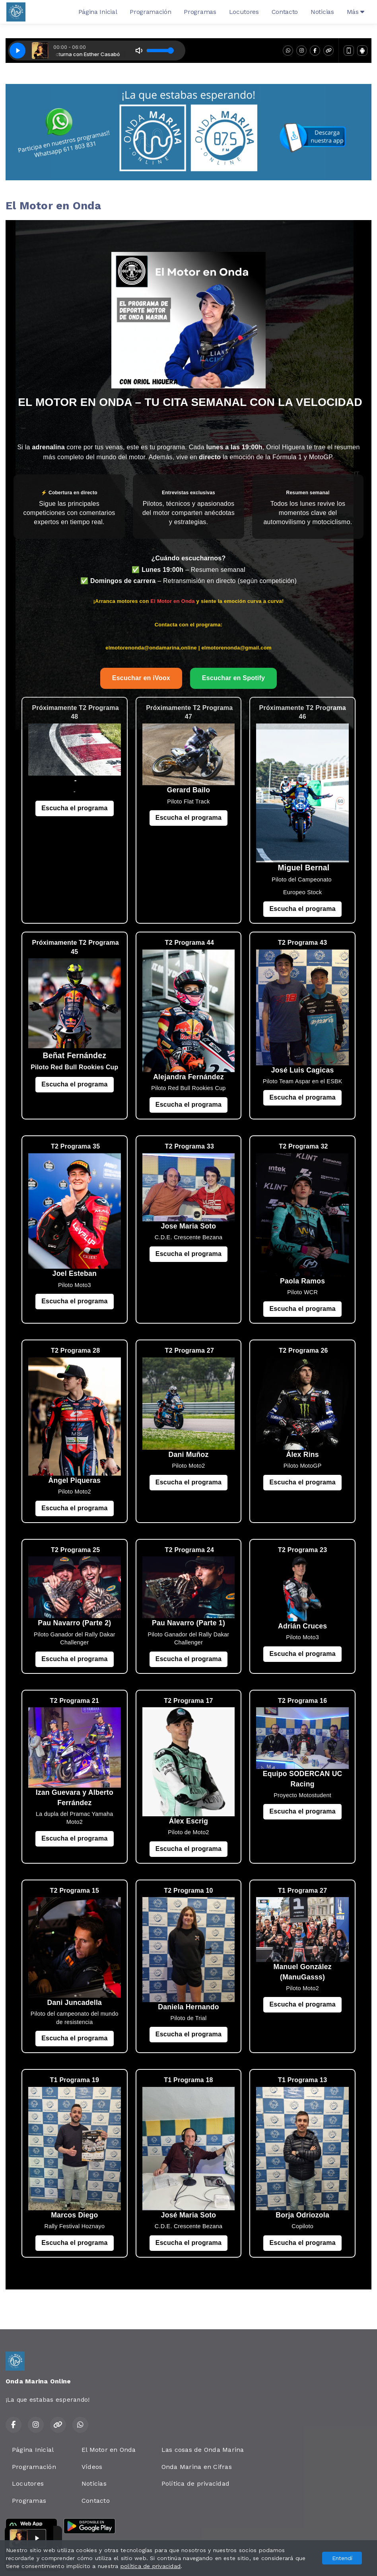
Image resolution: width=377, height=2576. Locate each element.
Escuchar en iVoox (141, 678)
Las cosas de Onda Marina (202, 2449)
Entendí (342, 2558)
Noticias (322, 12)
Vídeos (92, 2467)
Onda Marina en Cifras (196, 2467)
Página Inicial (97, 12)
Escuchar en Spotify (233, 678)
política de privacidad (150, 2566)
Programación (150, 12)
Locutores (244, 12)
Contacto (285, 12)
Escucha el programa (74, 808)
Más (355, 12)
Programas (200, 12)
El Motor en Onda (109, 2449)
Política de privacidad (195, 2483)
